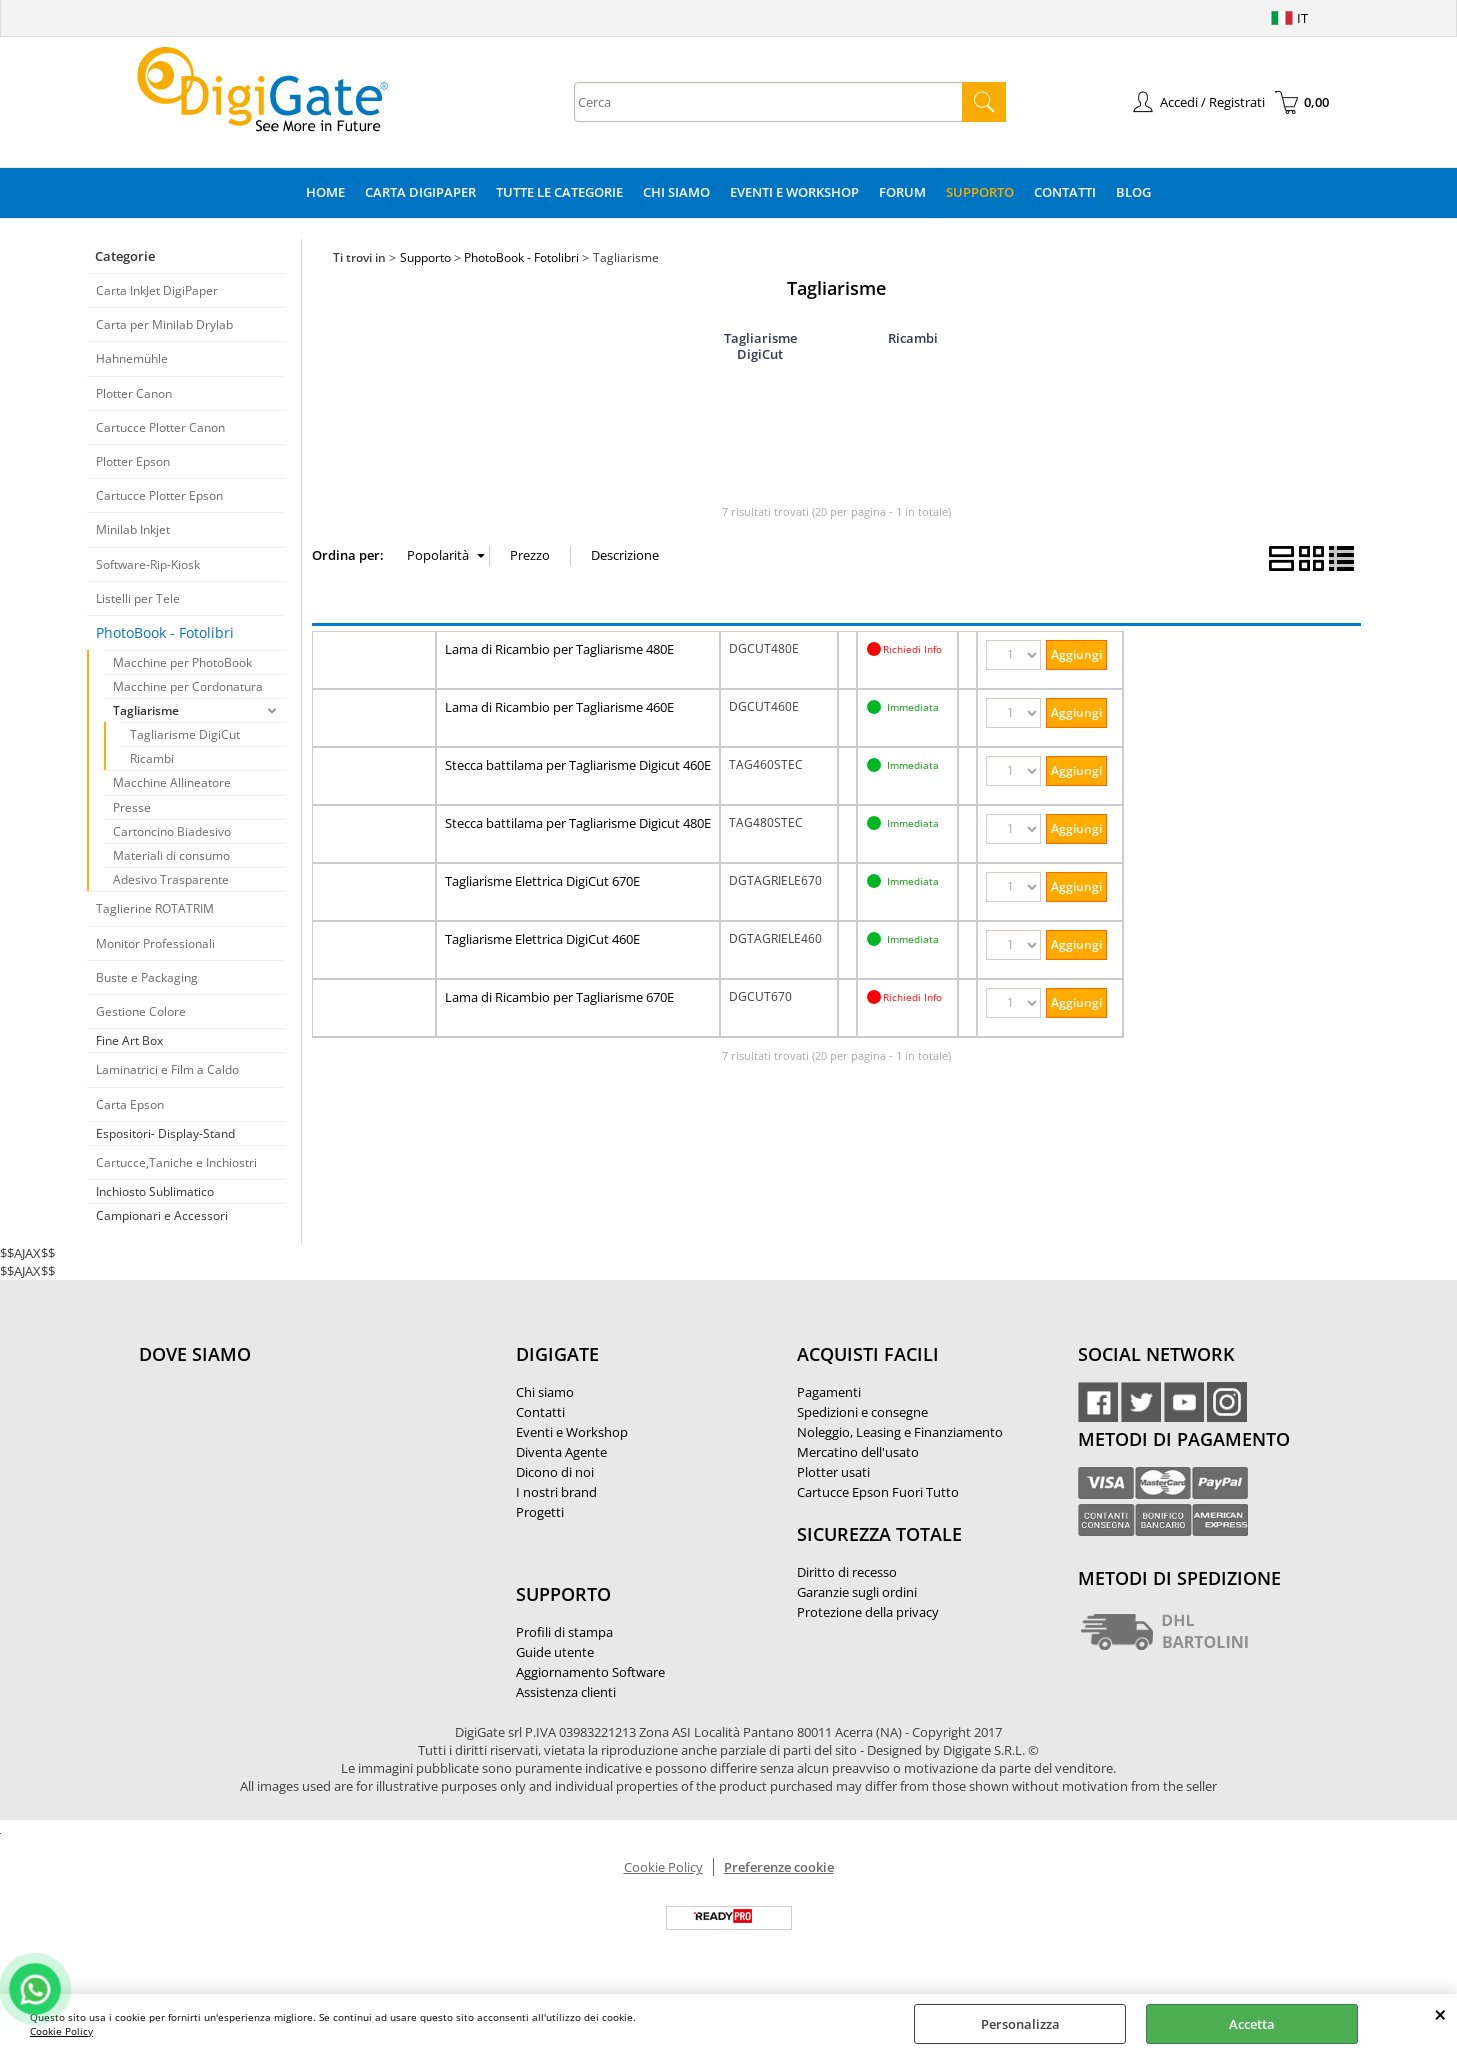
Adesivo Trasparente (171, 879)
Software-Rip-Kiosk (148, 564)
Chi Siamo (676, 192)
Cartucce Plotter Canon (160, 427)
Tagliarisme (146, 710)
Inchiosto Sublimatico (155, 1191)
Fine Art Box (129, 1040)
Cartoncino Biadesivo (172, 831)
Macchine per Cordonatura (188, 686)
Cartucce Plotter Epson (159, 495)
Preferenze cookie (779, 1867)
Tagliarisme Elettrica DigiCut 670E (542, 881)
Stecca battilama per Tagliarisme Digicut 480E (578, 823)
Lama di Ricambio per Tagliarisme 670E (559, 997)
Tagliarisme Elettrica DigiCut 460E (542, 939)
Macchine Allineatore (172, 782)
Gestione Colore (141, 1011)
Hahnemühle (132, 358)
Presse (132, 807)
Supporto (980, 192)
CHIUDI (1440, 2014)
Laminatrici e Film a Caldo (167, 1069)
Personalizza (1020, 2024)
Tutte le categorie (559, 192)
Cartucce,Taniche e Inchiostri (176, 1162)
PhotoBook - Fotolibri (165, 632)
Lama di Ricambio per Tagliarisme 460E (559, 707)
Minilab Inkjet (133, 529)
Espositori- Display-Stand (165, 1133)
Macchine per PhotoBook (182, 662)
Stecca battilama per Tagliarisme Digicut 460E (578, 765)
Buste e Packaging (147, 977)
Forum (902, 192)
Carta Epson (130, 1104)
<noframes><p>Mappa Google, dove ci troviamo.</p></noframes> (289, 1487)
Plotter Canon (134, 393)
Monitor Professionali (155, 943)
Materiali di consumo (171, 855)
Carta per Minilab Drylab (164, 324)
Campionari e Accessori (162, 1215)
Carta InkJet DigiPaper (157, 290)
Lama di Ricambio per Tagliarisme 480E (559, 649)
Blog (1133, 192)
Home (325, 192)
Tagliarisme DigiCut (185, 734)
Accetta (1252, 2024)
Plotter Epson (133, 461)
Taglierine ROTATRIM (155, 908)
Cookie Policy (61, 2031)
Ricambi (152, 758)
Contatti (1065, 192)
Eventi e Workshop (794, 192)
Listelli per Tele (138, 598)
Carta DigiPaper (420, 192)
